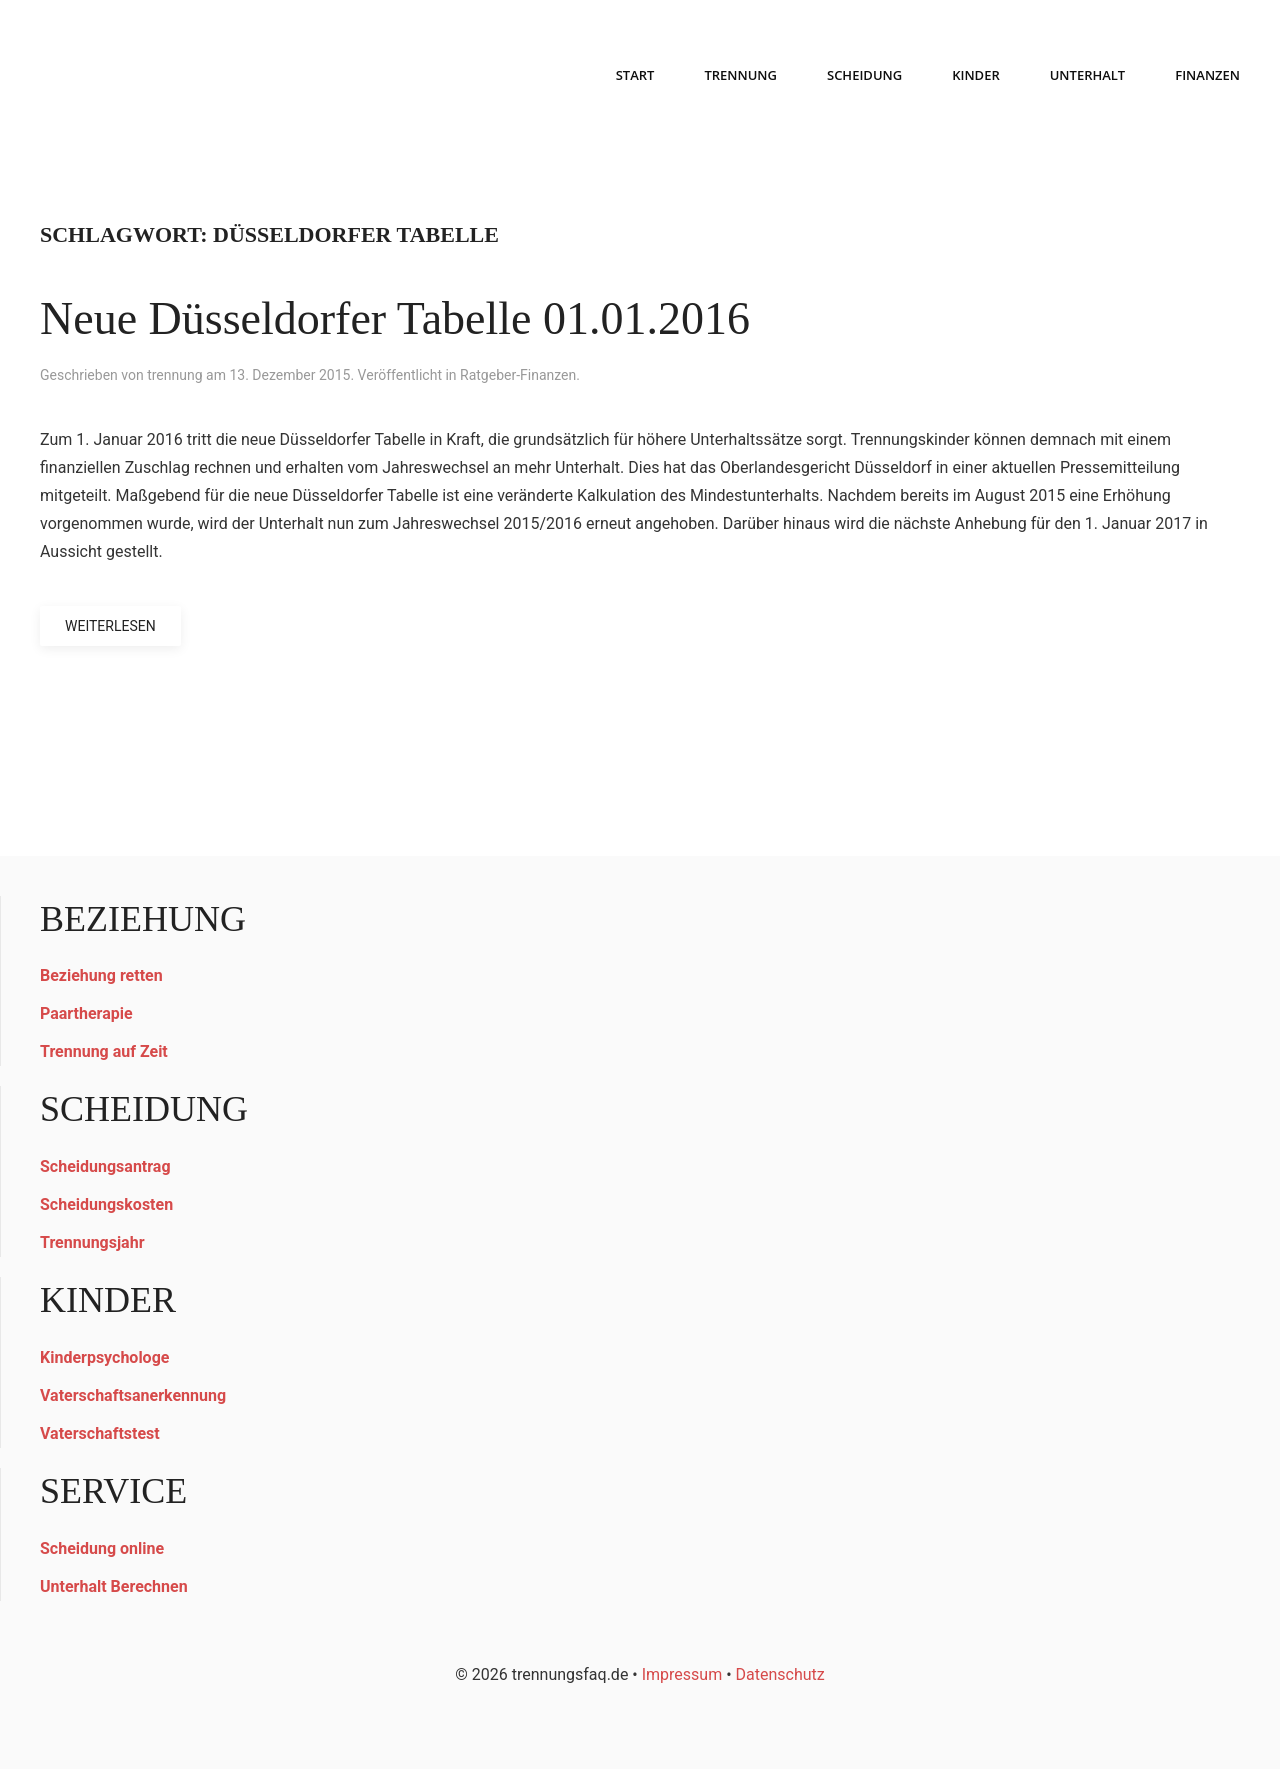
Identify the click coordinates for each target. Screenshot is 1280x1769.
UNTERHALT (1088, 75)
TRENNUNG (740, 75)
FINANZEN (1207, 75)
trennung (174, 375)
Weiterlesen (110, 626)
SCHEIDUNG (864, 75)
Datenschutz (780, 1674)
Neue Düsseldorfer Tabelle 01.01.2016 (395, 318)
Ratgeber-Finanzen (518, 375)
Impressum (682, 1674)
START (635, 75)
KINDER (976, 75)
